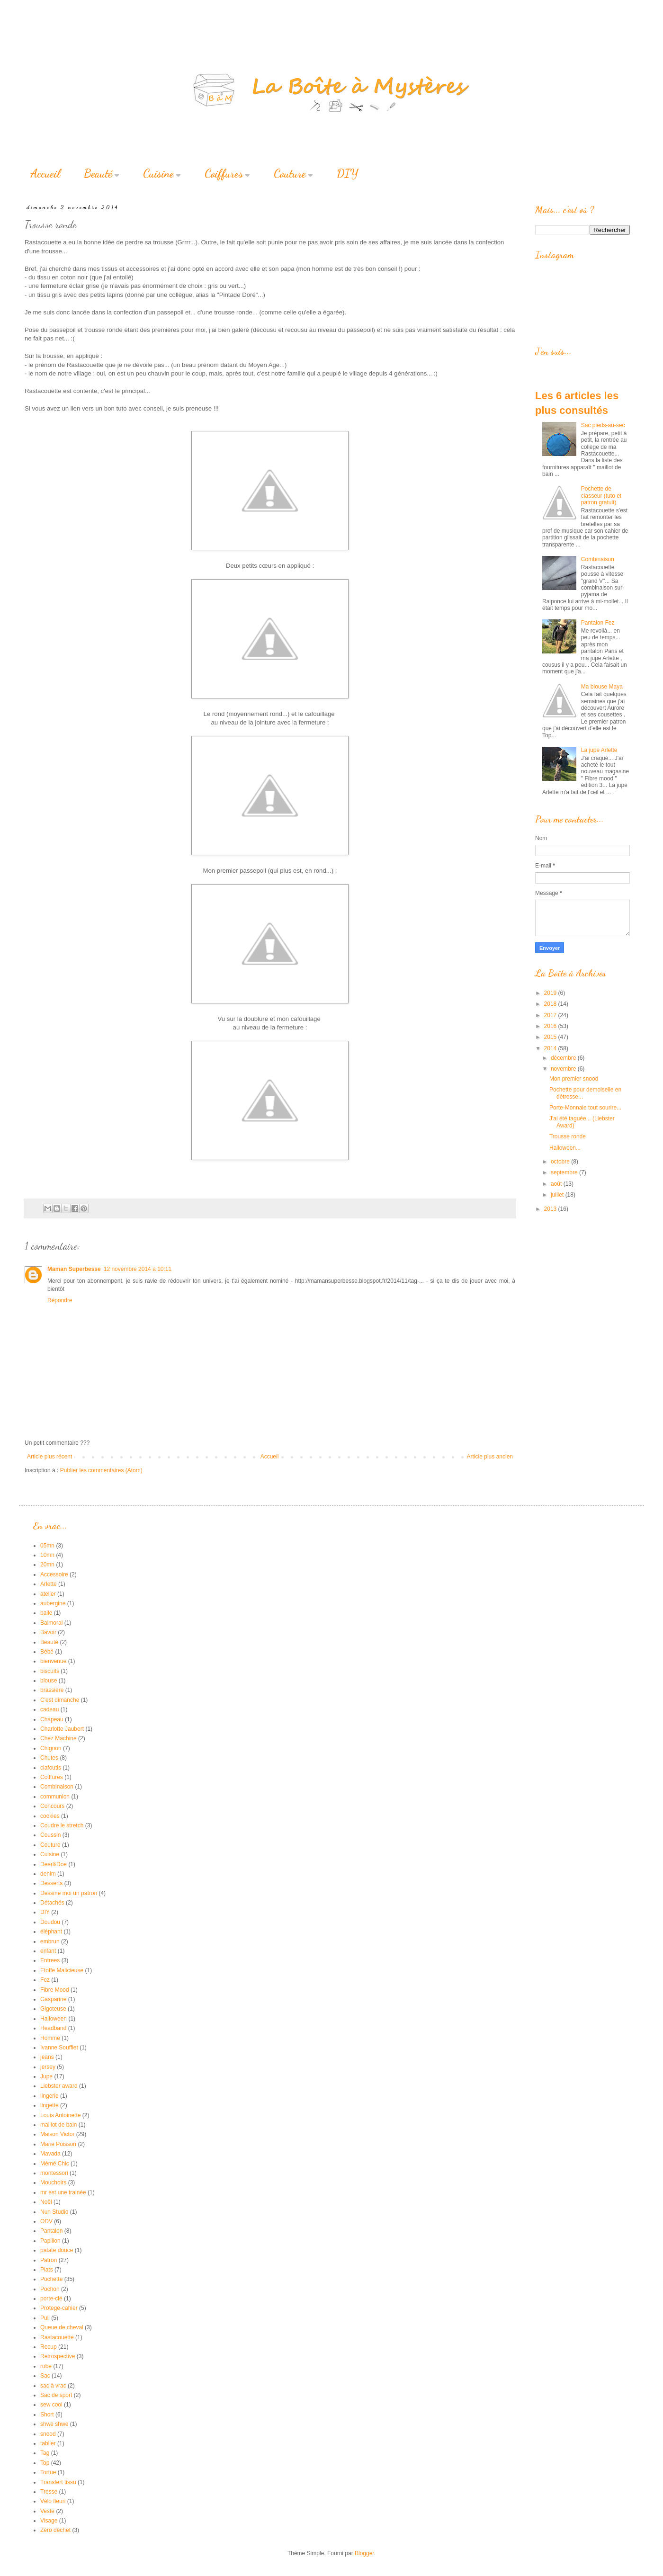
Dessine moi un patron (68, 1893)
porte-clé (51, 2298)
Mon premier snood (573, 1078)
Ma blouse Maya (602, 686)
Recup (48, 2346)
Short (47, 2414)
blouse (48, 1680)
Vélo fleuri (52, 2501)
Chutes (49, 1757)
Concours (52, 1806)
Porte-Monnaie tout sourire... (585, 1107)
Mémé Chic (54, 2163)
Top (44, 2463)
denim (48, 1873)
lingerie (49, 2096)
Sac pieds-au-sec (603, 425)
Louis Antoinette (60, 2115)
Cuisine (162, 173)
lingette (49, 2105)
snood (48, 2434)
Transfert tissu (58, 2482)
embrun (50, 1941)
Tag (44, 2453)
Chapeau (51, 1719)
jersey (47, 2067)
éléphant (51, 1931)
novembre (564, 1068)
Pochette (51, 2279)
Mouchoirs (53, 2182)
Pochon (50, 2289)
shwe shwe (54, 2424)
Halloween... (565, 1148)
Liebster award (59, 2086)
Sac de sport (56, 2395)
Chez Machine (58, 1738)
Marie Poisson (58, 2144)
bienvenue (53, 1661)
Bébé (47, 1651)
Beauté (101, 173)
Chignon (51, 1748)
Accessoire (54, 1574)
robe (46, 2366)
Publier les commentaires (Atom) (101, 1470)
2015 (551, 1037)
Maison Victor (57, 2134)
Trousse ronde (567, 1136)
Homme (50, 2038)
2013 (551, 1209)
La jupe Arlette (599, 750)
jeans (47, 2057)
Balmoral (51, 1622)
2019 (551, 993)
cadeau (49, 1709)
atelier (48, 1594)
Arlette (48, 1584)
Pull (45, 2318)
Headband (53, 2028)
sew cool (51, 2404)
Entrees (50, 1960)
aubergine (52, 1603)
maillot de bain (58, 2124)
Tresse (48, 2491)
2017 (551, 1015)
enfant (48, 1951)
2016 (551, 1026)
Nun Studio (54, 2212)
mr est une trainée (63, 2192)
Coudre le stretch (61, 1825)
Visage (48, 2520)
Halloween (53, 2018)
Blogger (364, 2553)
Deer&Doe (53, 1864)
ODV (46, 2221)
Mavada (50, 2153)
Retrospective (57, 2356)
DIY (347, 173)
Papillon (50, 2240)
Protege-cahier (59, 2308)
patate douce (56, 2250)
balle (46, 1613)
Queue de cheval (61, 2327)
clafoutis (50, 1767)
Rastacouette (57, 2337)
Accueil (45, 173)
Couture (293, 173)
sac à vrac (53, 2385)
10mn (47, 1555)
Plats (46, 2269)
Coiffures (227, 173)
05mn (47, 1545)
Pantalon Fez (598, 622)
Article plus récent (49, 1456)
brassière (51, 1690)
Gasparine (53, 1999)
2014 (551, 1048)
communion (55, 1796)
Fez (45, 1980)
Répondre (59, 1300)
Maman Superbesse (74, 1269)
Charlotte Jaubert (62, 1729)
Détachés (52, 1902)
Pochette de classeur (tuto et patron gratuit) (601, 495)
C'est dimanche (59, 1700)
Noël (46, 2202)
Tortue (48, 2472)
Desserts (51, 1883)
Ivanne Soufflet (59, 2047)
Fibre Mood (54, 1989)
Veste (47, 2511)
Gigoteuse (53, 2008)
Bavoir (48, 1632)
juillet (558, 1194)
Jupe (46, 2076)
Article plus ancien (490, 1456)
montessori (54, 2173)
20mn (47, 1564)
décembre (564, 1058)
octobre (561, 1161)
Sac (45, 2375)
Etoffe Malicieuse (61, 1970)
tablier (48, 2443)
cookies (50, 1816)
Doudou (50, 1922)
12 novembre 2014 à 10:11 (137, 1269)
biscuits (49, 1671)
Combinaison (597, 559)
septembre (565, 1172)
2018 (551, 1004)
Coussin (50, 1835)
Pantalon (51, 2230)
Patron (48, 2260)
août (557, 1184)
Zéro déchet (55, 2530)
